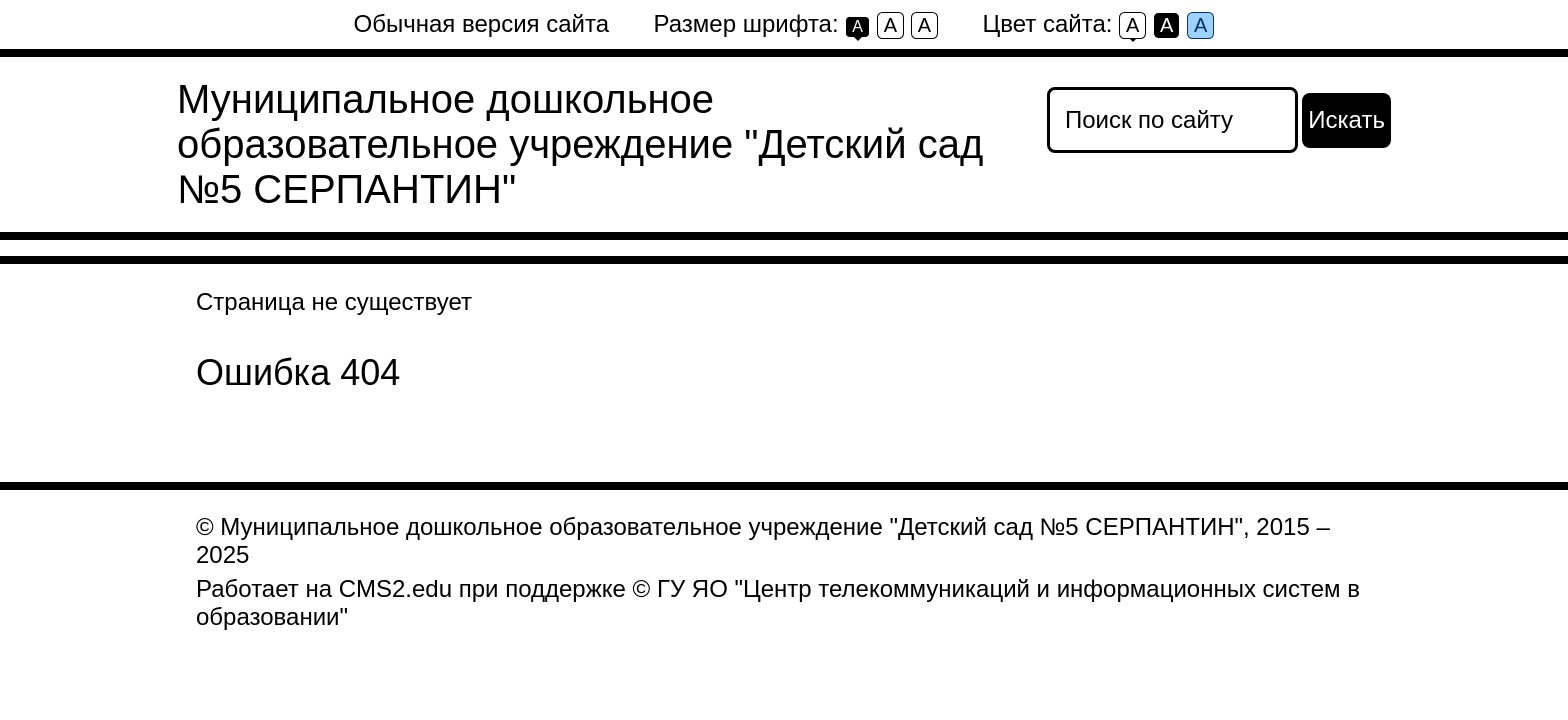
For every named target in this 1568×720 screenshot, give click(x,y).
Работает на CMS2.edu (324, 588)
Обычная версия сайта (482, 23)
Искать (1346, 119)
